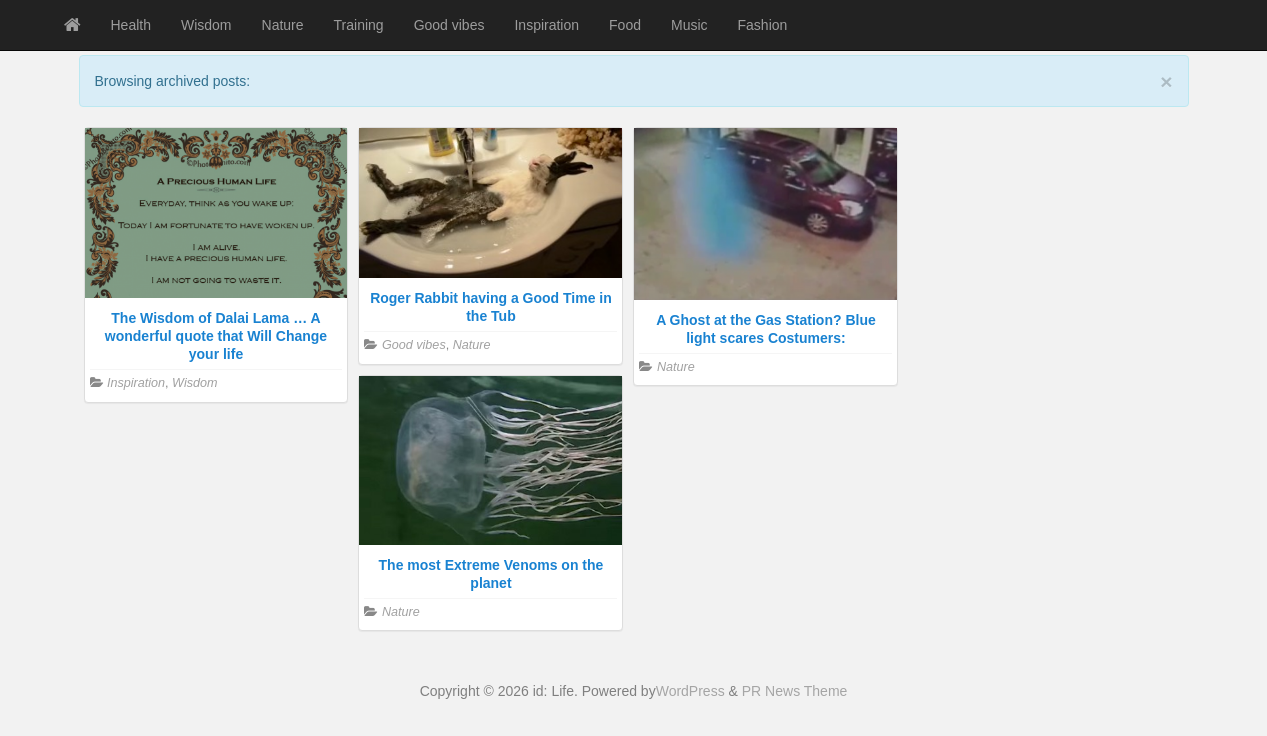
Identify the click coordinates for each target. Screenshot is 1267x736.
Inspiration (546, 25)
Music (689, 25)
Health (131, 25)
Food (625, 25)
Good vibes (449, 25)
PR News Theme (795, 691)
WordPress (690, 691)
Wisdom (206, 25)
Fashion (763, 25)
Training (359, 25)
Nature (283, 25)
